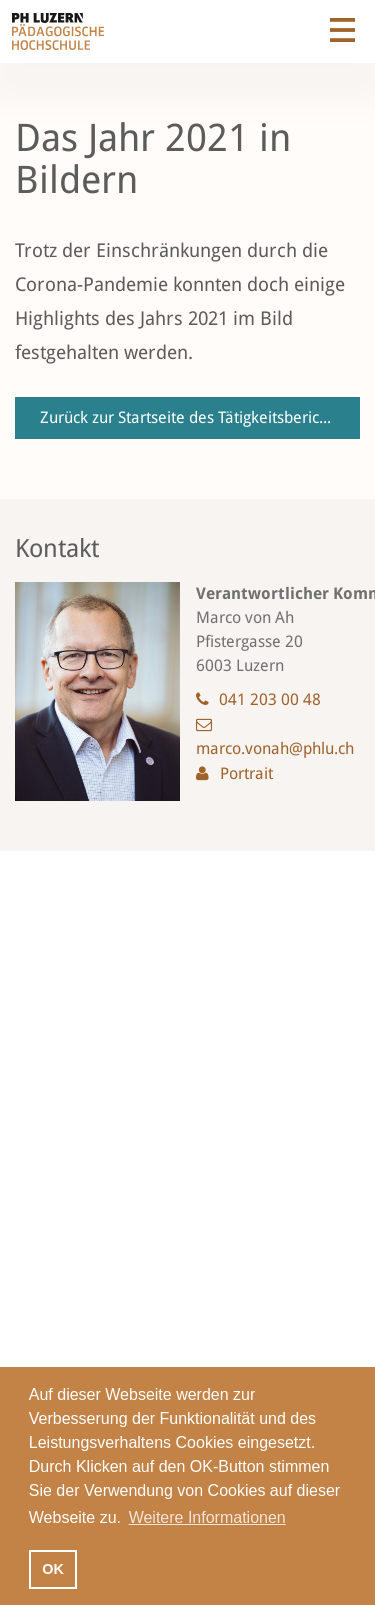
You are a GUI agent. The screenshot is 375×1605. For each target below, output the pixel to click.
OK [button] (53, 1569)
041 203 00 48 (270, 699)
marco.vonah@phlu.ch (275, 748)
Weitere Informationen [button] (207, 1517)
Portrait (246, 773)
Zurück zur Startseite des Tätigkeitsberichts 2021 (200, 417)
